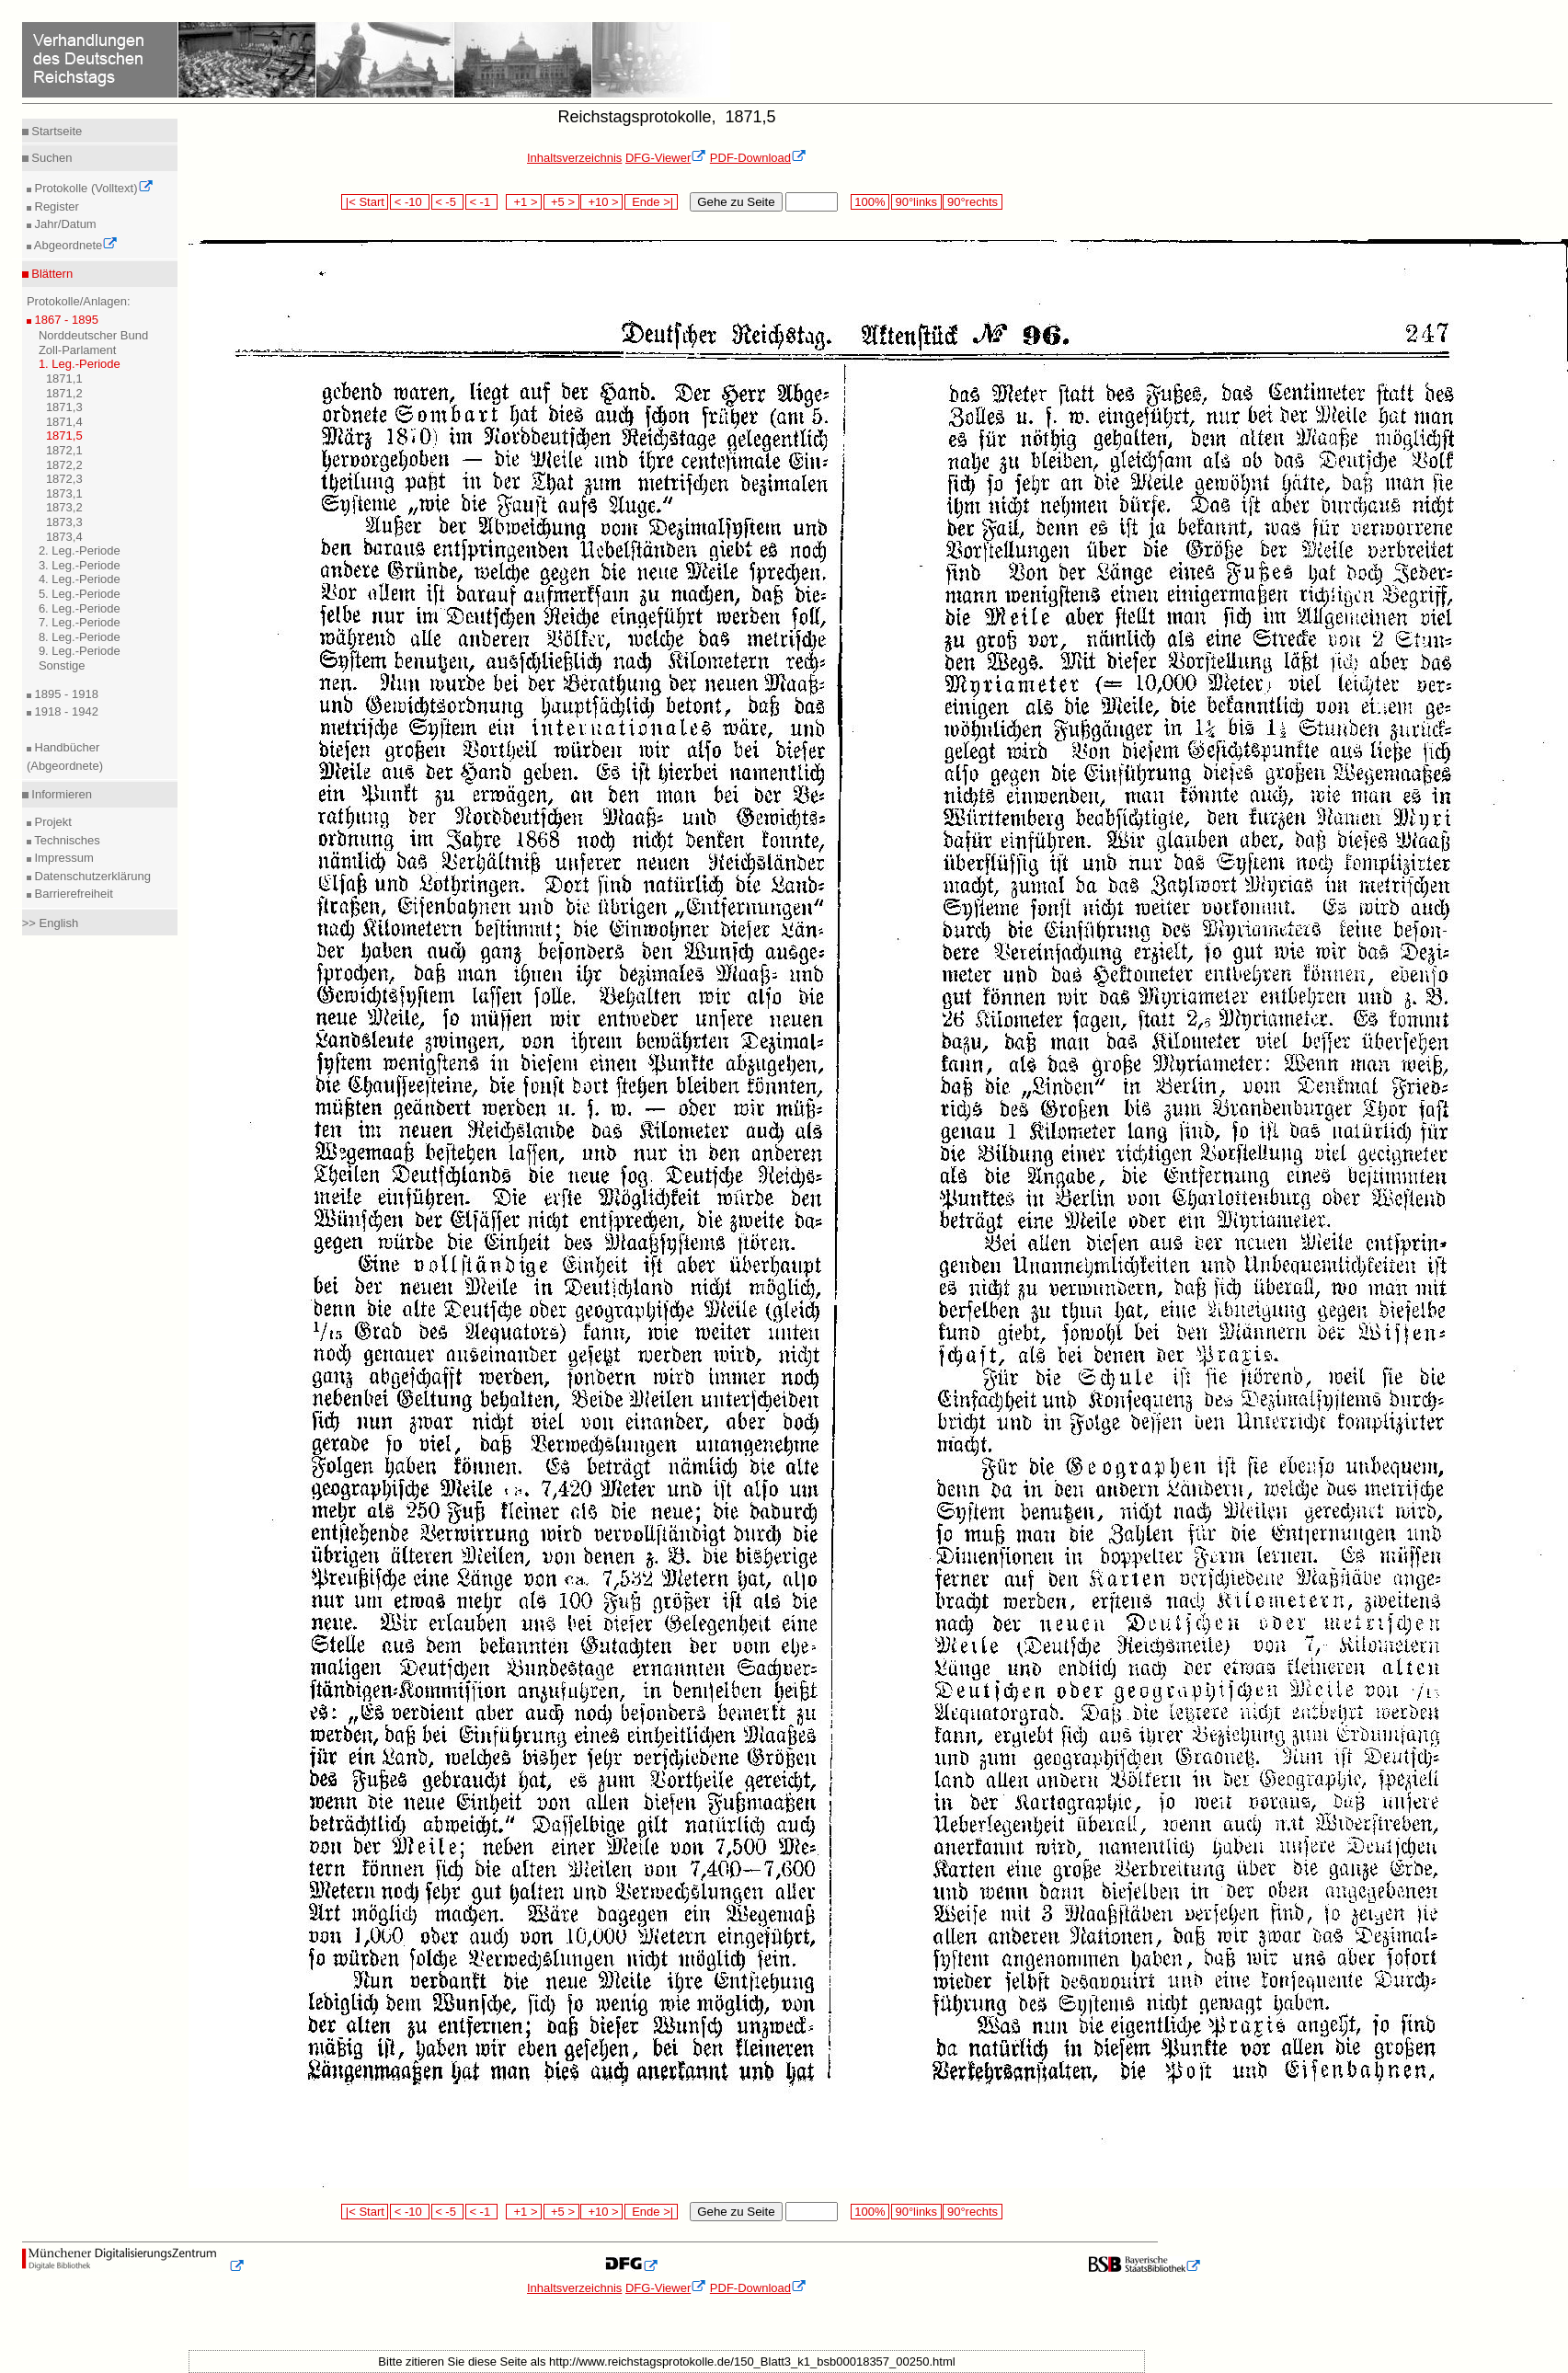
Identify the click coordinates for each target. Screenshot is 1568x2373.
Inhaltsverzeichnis (574, 158)
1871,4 (64, 422)
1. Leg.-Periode (79, 364)
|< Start (364, 202)
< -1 (482, 202)
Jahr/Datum (64, 224)
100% (870, 202)
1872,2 (64, 465)
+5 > (561, 202)
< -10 (410, 202)
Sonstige (62, 665)
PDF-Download (758, 158)
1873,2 (64, 507)
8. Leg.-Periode (79, 637)
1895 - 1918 (64, 694)
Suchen (51, 158)
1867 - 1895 (64, 320)
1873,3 (64, 522)
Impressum (62, 858)
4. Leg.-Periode (79, 579)
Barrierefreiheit (72, 893)
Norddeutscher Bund (93, 335)
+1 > (524, 202)
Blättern (51, 274)
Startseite (56, 131)
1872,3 (64, 479)
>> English (50, 923)
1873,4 (64, 537)
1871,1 (64, 378)
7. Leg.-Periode (79, 622)
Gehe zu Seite (735, 202)
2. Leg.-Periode (79, 550)
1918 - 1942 (64, 711)
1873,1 (64, 493)
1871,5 (64, 435)
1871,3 (64, 407)
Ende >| (651, 202)
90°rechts (972, 202)
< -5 (448, 202)
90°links (916, 202)
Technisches (65, 840)
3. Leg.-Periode (79, 565)
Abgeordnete (74, 245)
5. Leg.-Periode (79, 594)
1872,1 (64, 450)
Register (55, 206)
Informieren (60, 794)
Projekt (51, 822)
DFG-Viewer (665, 158)
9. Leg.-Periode (79, 651)
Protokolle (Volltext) (92, 188)
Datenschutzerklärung (91, 876)
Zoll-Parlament (78, 350)
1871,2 (64, 393)
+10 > (601, 202)
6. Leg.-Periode (79, 608)
